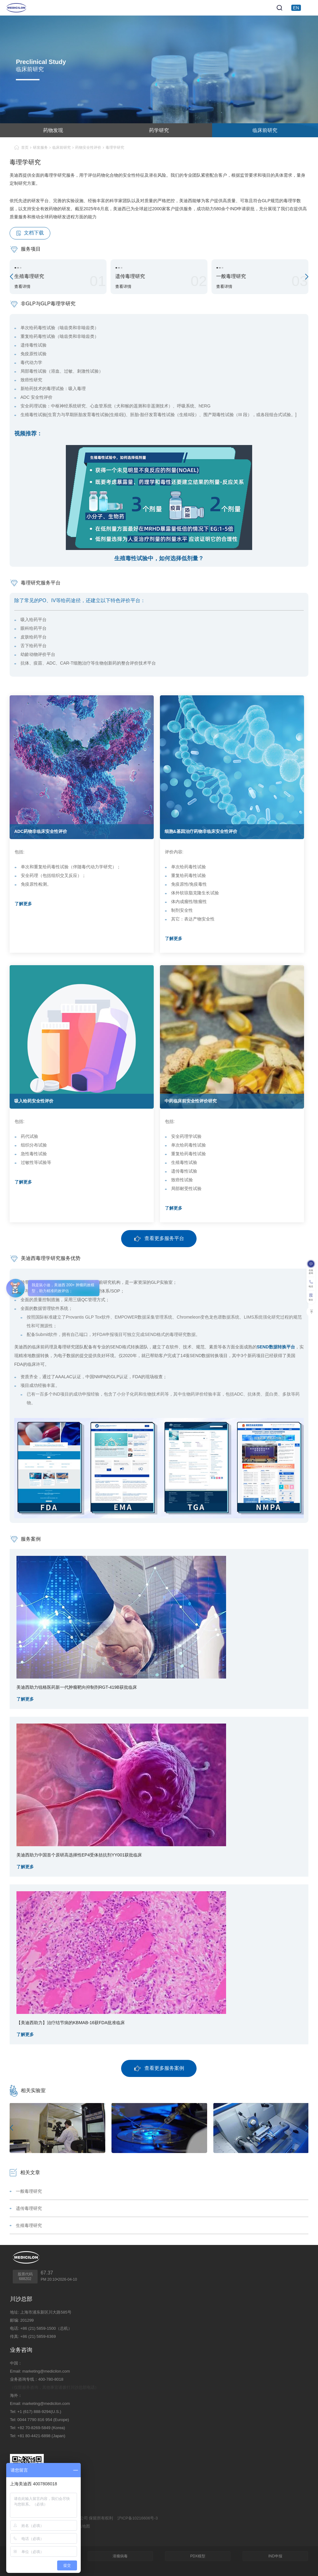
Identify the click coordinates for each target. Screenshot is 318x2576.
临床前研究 (264, 130)
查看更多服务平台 (159, 1239)
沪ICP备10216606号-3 (137, 2518)
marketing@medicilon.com (46, 2371)
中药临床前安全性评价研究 (191, 1100)
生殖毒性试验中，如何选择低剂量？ (159, 558)
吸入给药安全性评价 (33, 1100)
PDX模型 (197, 2556)
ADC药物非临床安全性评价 (40, 831)
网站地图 (82, 2526)
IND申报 (275, 2556)
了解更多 (23, 903)
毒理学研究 (115, 147)
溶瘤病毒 (120, 2556)
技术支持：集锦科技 (28, 2534)
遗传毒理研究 (29, 2208)
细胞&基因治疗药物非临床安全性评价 (201, 831)
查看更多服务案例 (159, 2068)
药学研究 (159, 130)
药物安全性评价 (88, 147)
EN (296, 7)
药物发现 (53, 130)
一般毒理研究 (29, 2191)
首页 (25, 147)
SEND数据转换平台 (276, 1346)
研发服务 (40, 147)
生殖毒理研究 (29, 2225)
